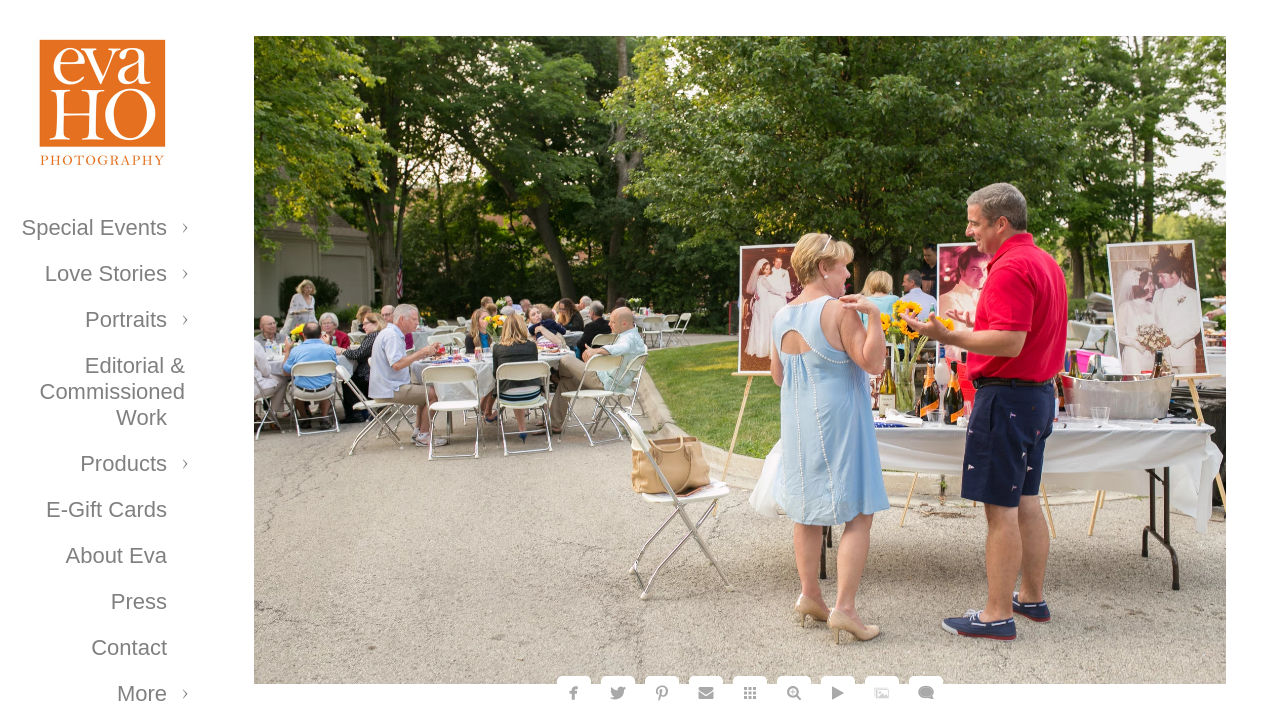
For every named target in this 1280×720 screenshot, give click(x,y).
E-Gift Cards (106, 509)
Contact (129, 647)
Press (139, 601)
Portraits (126, 319)
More (142, 693)
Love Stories (106, 273)
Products (123, 463)
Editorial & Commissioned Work (113, 391)
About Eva (116, 555)
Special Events (94, 227)
